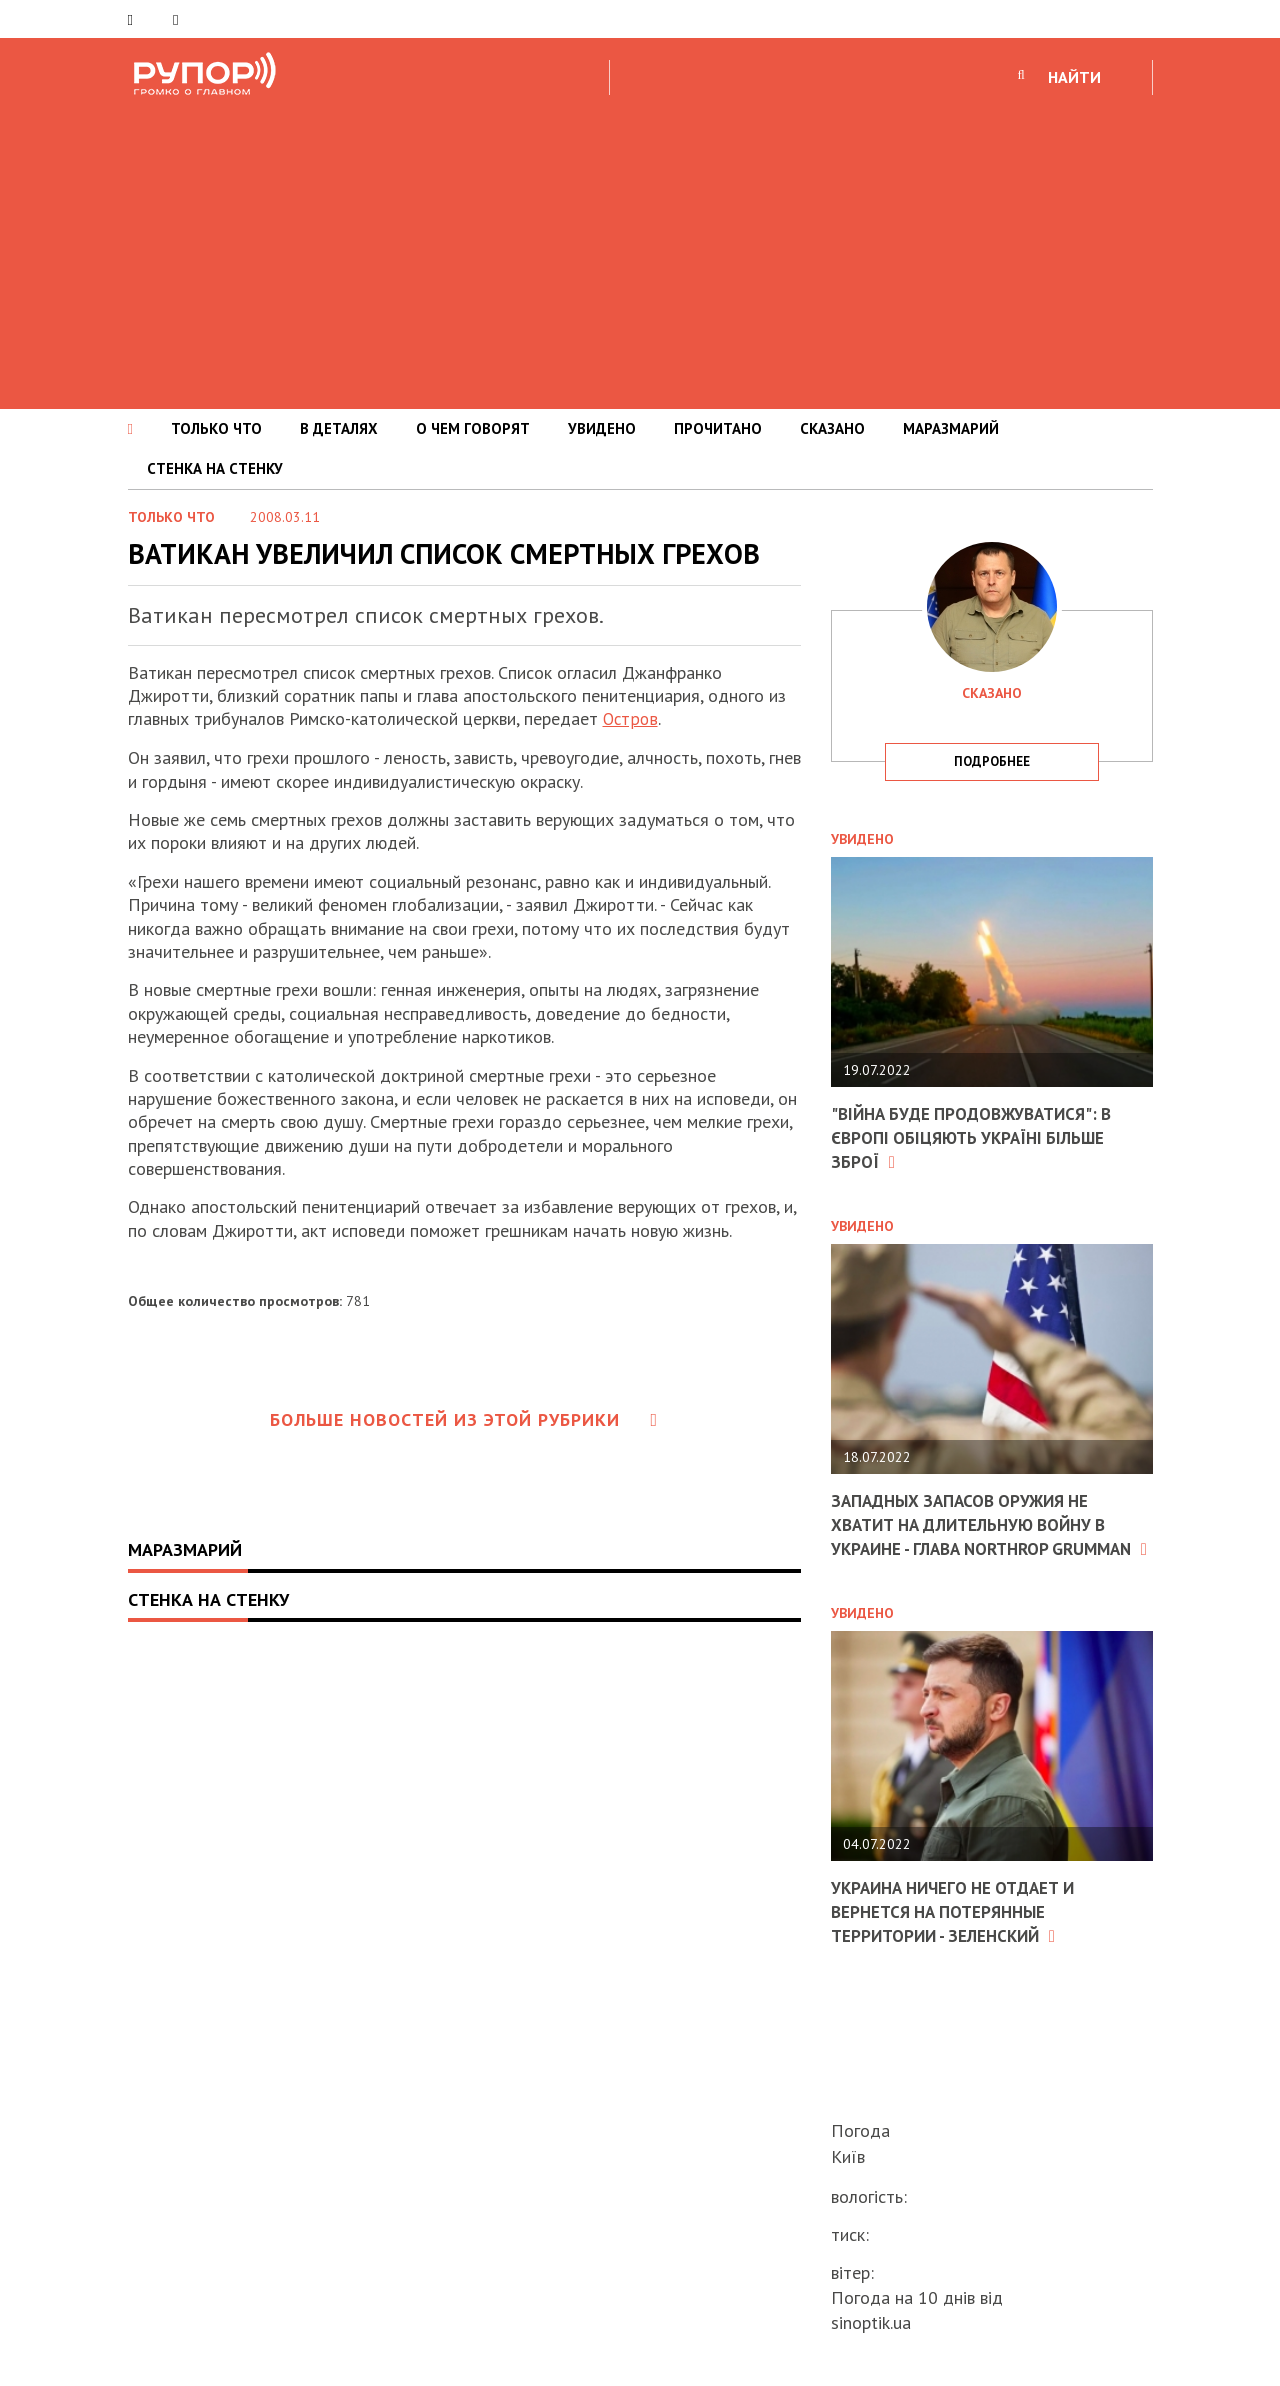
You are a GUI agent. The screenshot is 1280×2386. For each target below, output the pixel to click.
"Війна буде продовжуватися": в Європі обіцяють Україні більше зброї (979, 1137)
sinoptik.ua (871, 2322)
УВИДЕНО (602, 428)
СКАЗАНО (832, 428)
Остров (631, 718)
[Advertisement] (640, 249)
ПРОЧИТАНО (718, 428)
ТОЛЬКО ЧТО (216, 428)
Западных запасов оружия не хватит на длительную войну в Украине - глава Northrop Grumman (979, 1534)
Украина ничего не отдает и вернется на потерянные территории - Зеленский (961, 1931)
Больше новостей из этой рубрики (464, 1419)
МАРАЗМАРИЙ (951, 428)
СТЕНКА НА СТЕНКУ (215, 468)
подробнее (992, 761)
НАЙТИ (1074, 77)
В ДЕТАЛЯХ (339, 428)
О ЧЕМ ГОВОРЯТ (473, 428)
